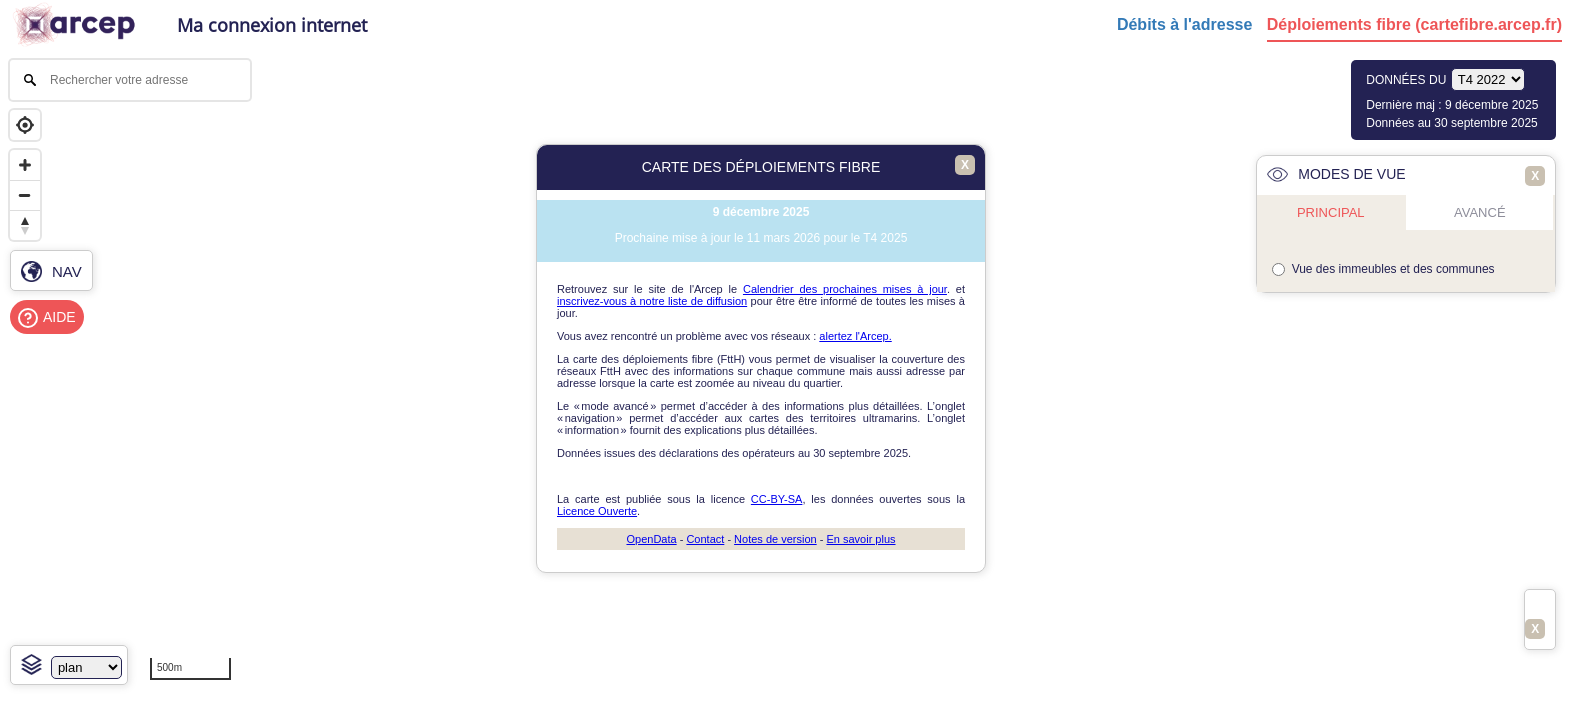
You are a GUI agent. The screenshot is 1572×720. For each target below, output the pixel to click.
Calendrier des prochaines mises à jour (845, 289)
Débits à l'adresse (1184, 24)
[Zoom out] (25, 195)
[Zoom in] (25, 165)
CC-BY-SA (777, 499)
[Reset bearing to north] (25, 225)
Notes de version (775, 539)
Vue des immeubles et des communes (1393, 269)
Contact (705, 539)
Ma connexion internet (272, 25)
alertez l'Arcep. (855, 336)
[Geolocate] (25, 125)
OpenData (651, 539)
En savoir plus (860, 539)
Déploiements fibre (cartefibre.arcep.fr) (1414, 24)
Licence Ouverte (597, 511)
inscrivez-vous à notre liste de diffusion (652, 301)
